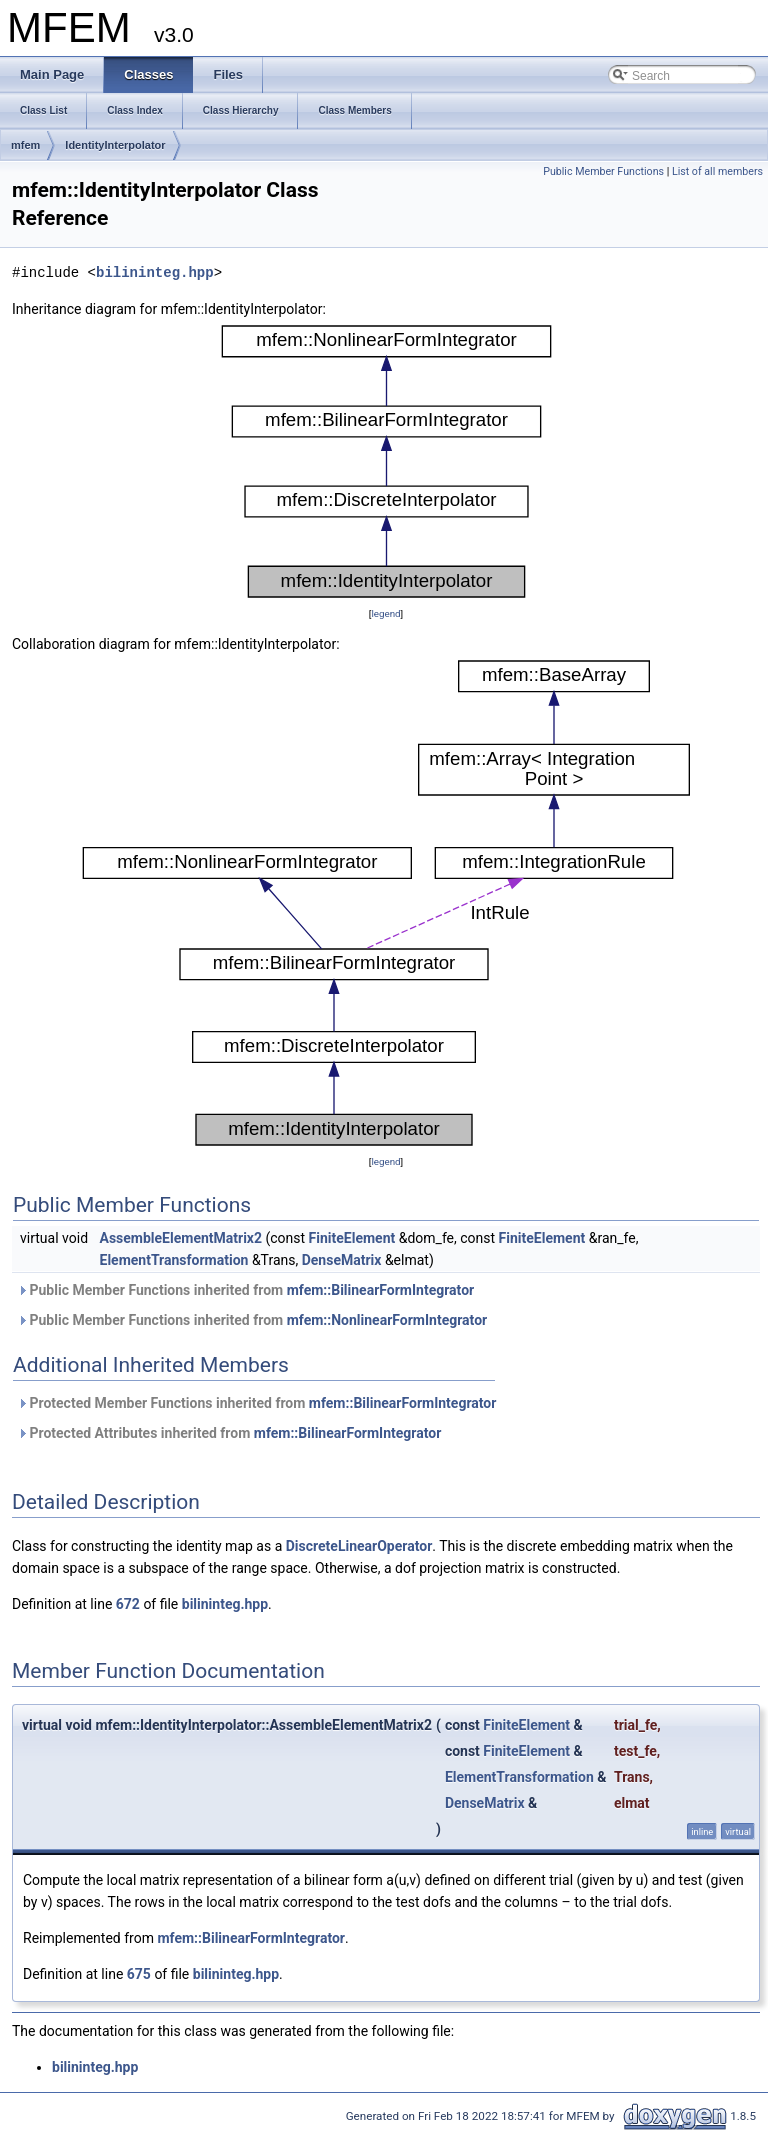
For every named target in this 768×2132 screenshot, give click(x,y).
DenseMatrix (342, 1260)
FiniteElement (352, 1238)
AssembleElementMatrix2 (181, 1238)
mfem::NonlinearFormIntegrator (387, 1320)
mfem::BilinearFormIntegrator (381, 1290)
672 (128, 1604)
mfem (25, 145)
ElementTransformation (174, 1260)
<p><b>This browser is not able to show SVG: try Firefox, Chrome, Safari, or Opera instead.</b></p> (386, 461)
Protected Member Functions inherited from (256, 1403)
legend (385, 613)
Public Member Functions (603, 171)
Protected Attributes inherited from (229, 1433)
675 (139, 1974)
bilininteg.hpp (155, 272)
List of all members (717, 171)
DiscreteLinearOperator (359, 1546)
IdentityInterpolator (115, 145)
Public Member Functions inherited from (245, 1290)
